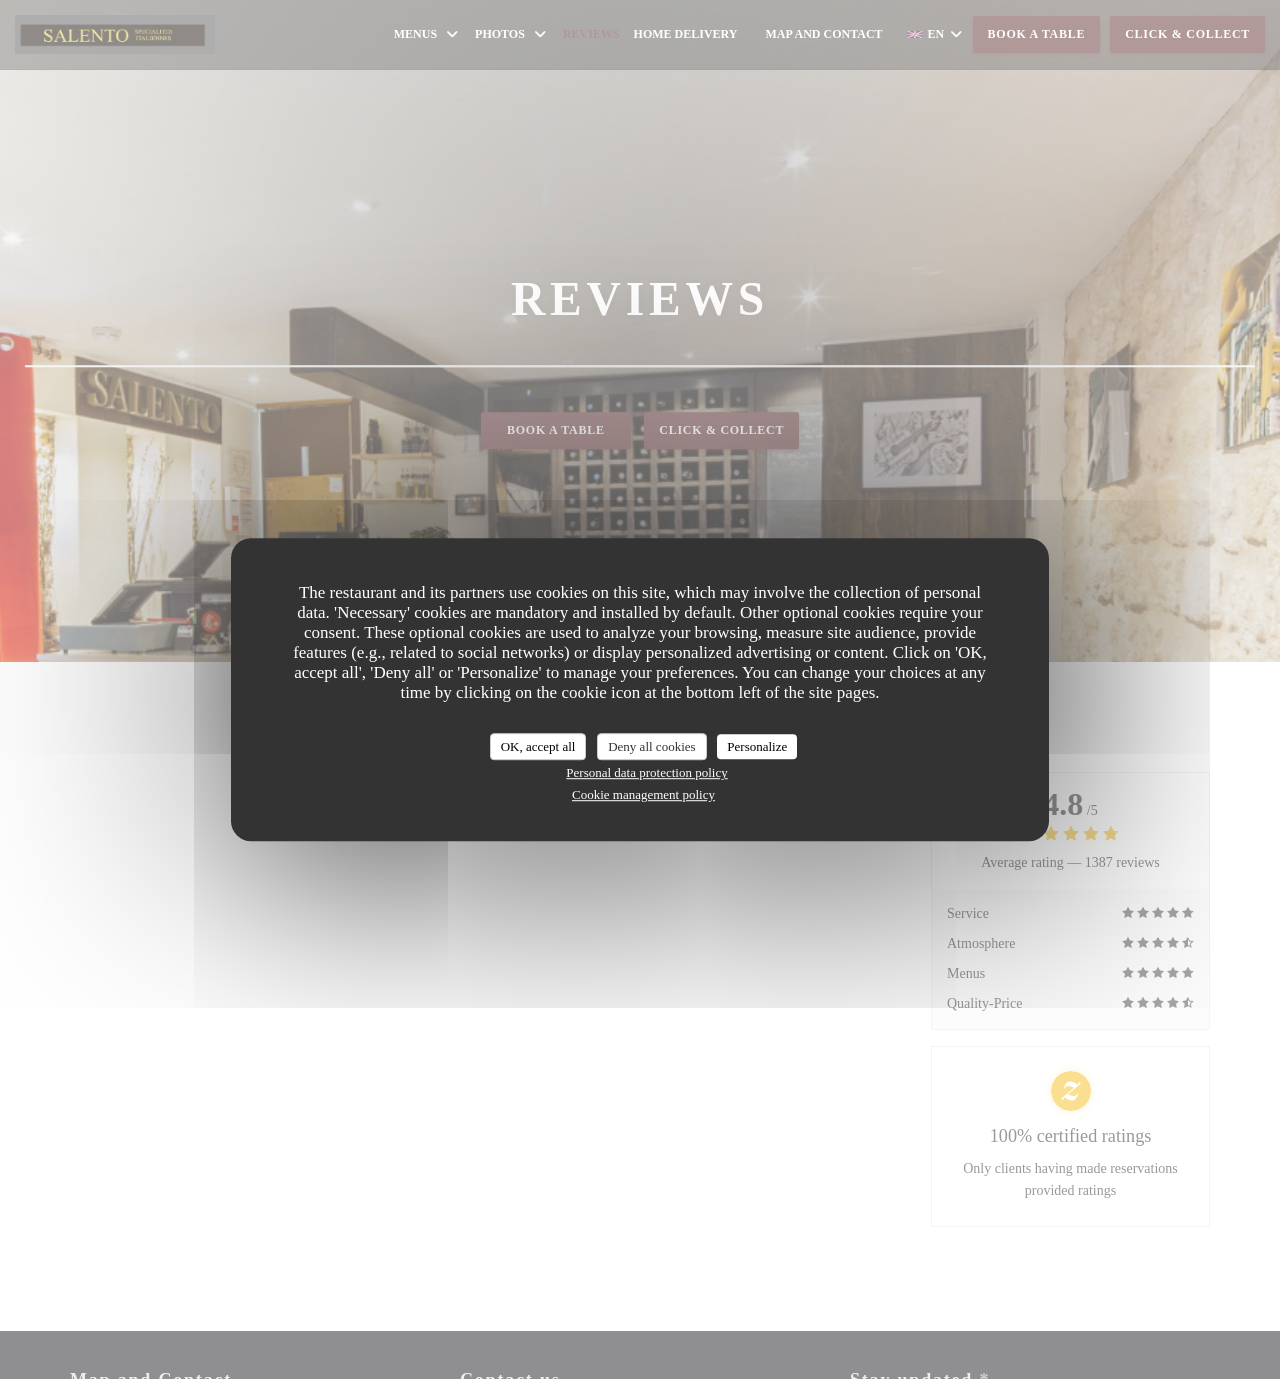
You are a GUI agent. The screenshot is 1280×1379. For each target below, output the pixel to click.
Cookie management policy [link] (643, 794)
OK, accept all (538, 746)
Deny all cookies (651, 746)
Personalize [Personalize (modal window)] (757, 746)
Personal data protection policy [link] (646, 772)
